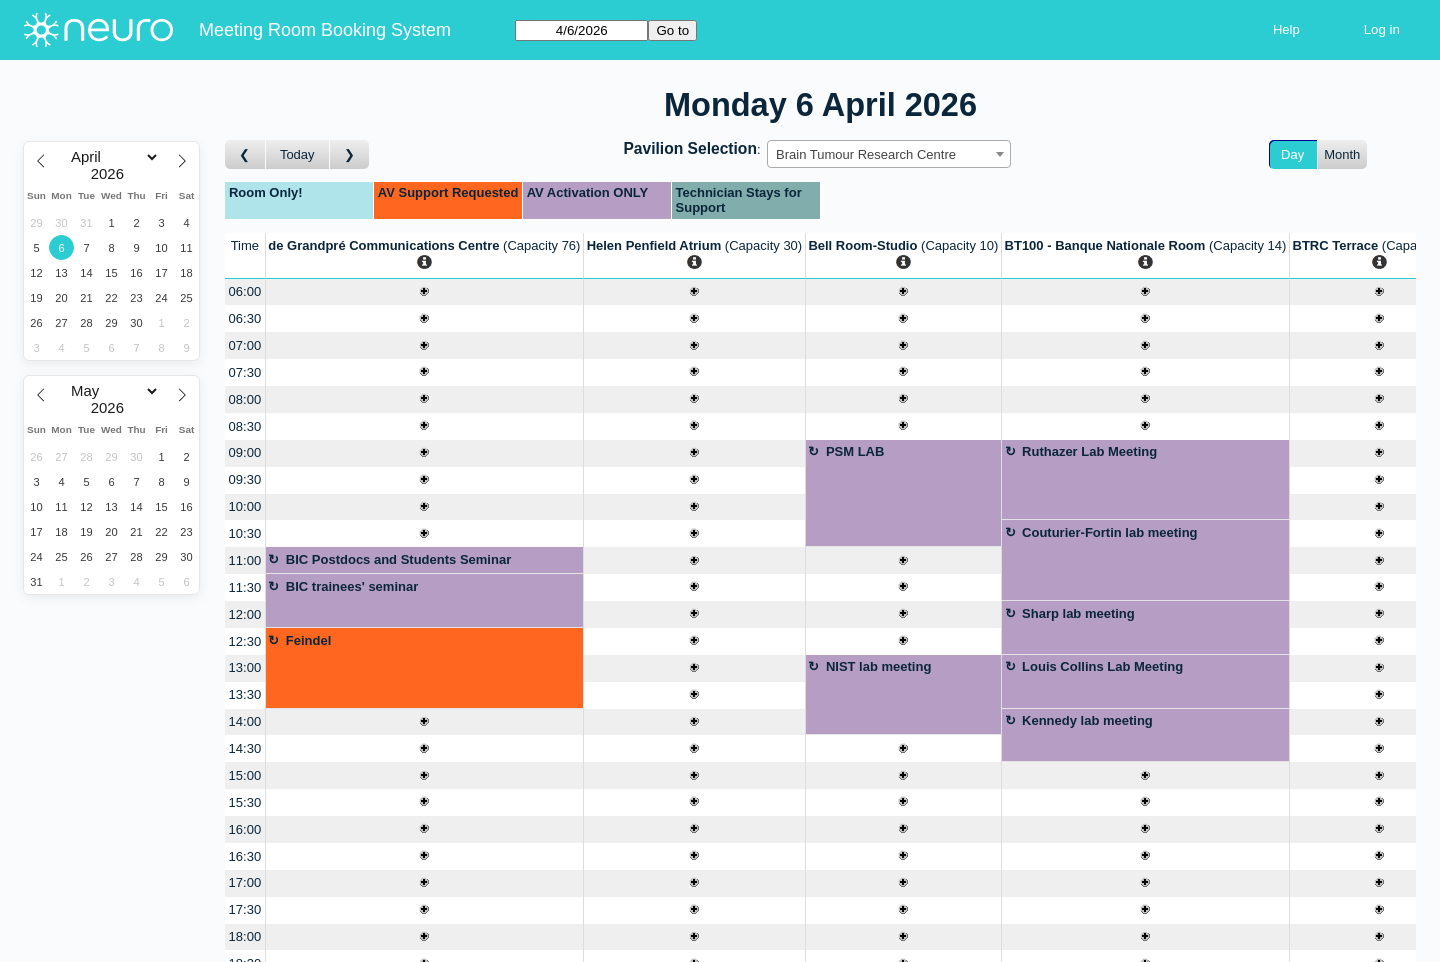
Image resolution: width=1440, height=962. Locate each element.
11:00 (245, 560)
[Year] (112, 174)
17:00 (245, 882)
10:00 (245, 506)
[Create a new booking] (424, 292)
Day (1292, 154)
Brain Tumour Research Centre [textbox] (866, 154)
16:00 (245, 829)
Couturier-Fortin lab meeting (1110, 532)
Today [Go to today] (297, 154)
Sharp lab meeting (1078, 613)
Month (1342, 154)
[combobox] (889, 154)
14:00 (245, 721)
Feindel (309, 640)
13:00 (245, 667)
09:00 (245, 452)
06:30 (245, 318)
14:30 (245, 748)
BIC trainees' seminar (352, 586)
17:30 (245, 909)
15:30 (245, 802)
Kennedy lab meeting (1087, 720)
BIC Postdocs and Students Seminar (398, 559)
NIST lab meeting (878, 666)
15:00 (245, 775)
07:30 (245, 372)
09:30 (245, 479)
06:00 (245, 291)
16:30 (245, 856)
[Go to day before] (245, 154)
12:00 (245, 614)
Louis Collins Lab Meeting (1102, 666)
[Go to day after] (350, 154)
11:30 (245, 587)
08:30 (245, 426)
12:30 (245, 641)
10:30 (245, 533)
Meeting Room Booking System (325, 30)
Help (1286, 29)
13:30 (245, 694)
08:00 (245, 399)
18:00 (245, 936)
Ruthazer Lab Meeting (1089, 451)
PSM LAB (855, 451)
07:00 (245, 345)
